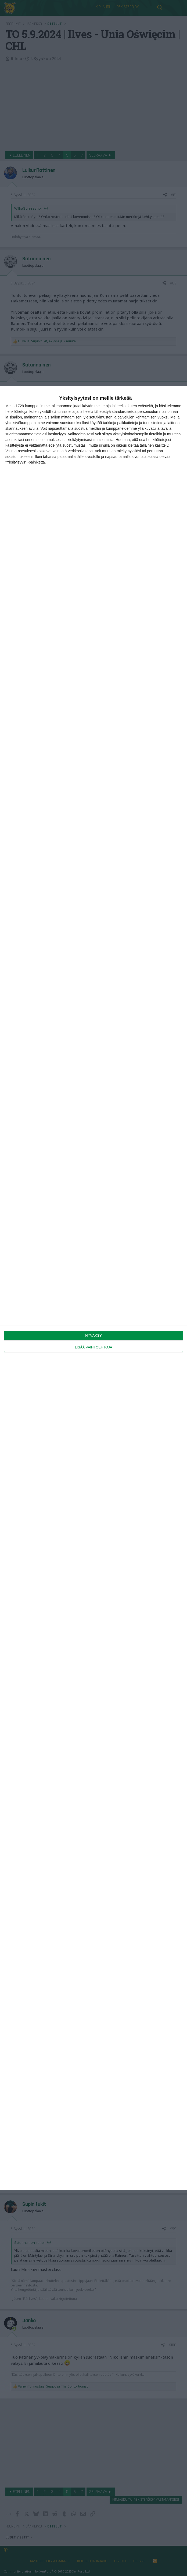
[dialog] (93, 1287)
